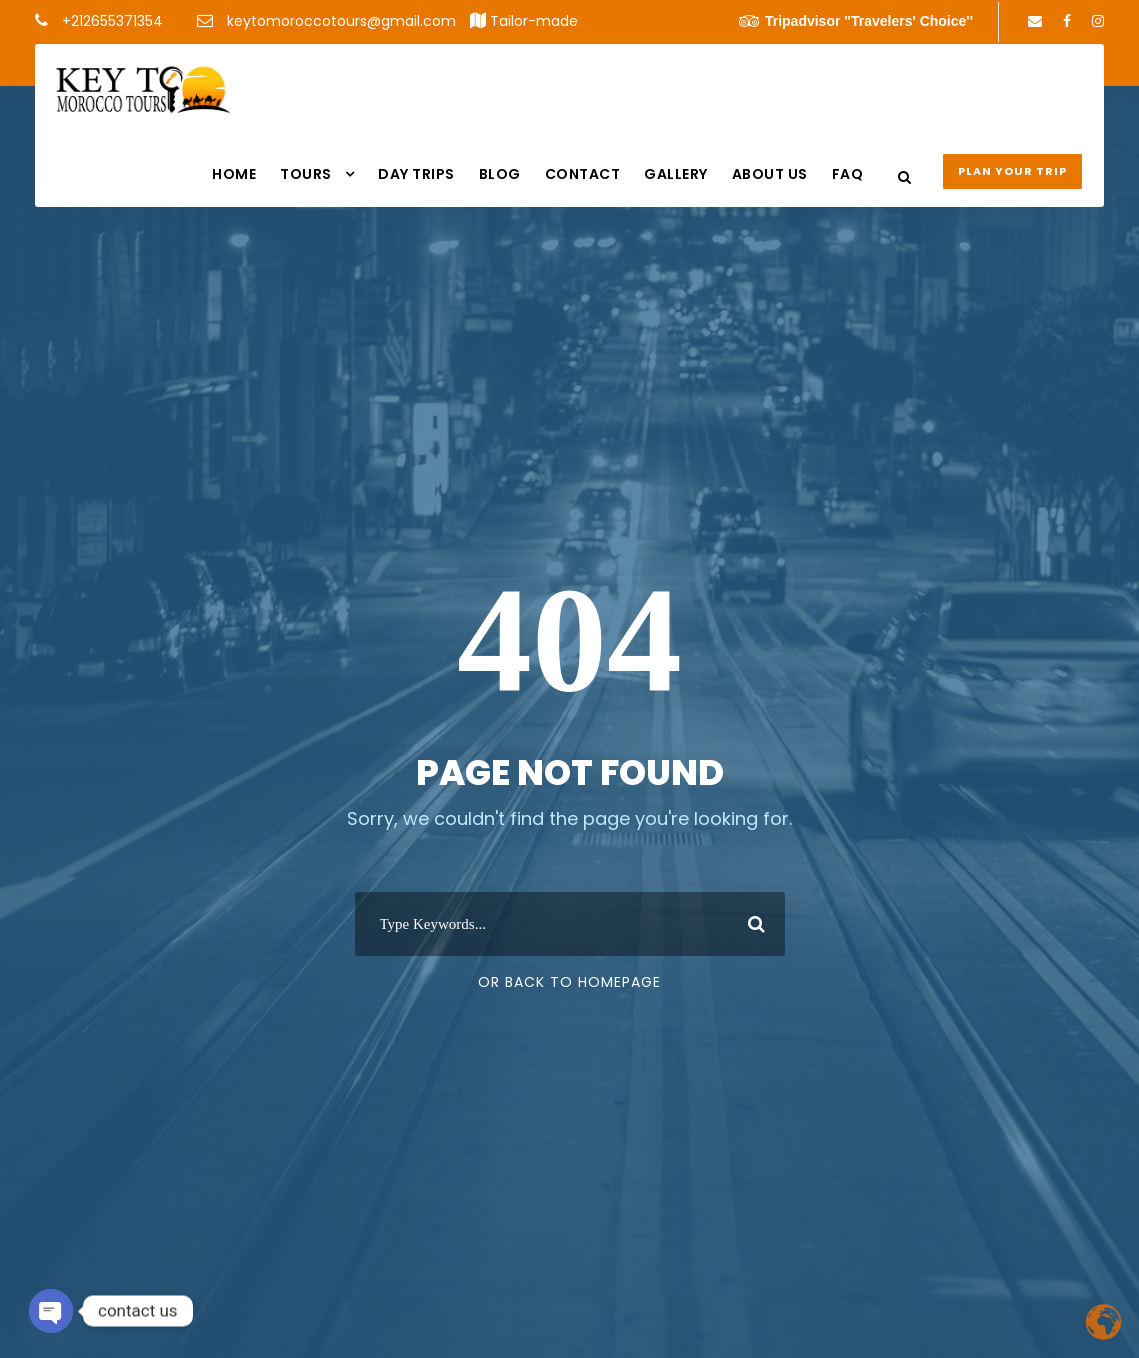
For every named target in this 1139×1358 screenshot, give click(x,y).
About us (770, 174)
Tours (306, 174)
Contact (583, 174)
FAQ (848, 174)
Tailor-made (534, 21)
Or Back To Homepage (569, 982)
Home (234, 174)
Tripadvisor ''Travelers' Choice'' (856, 21)
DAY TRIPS (416, 174)
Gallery (676, 174)
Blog (500, 174)
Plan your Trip (1012, 171)
